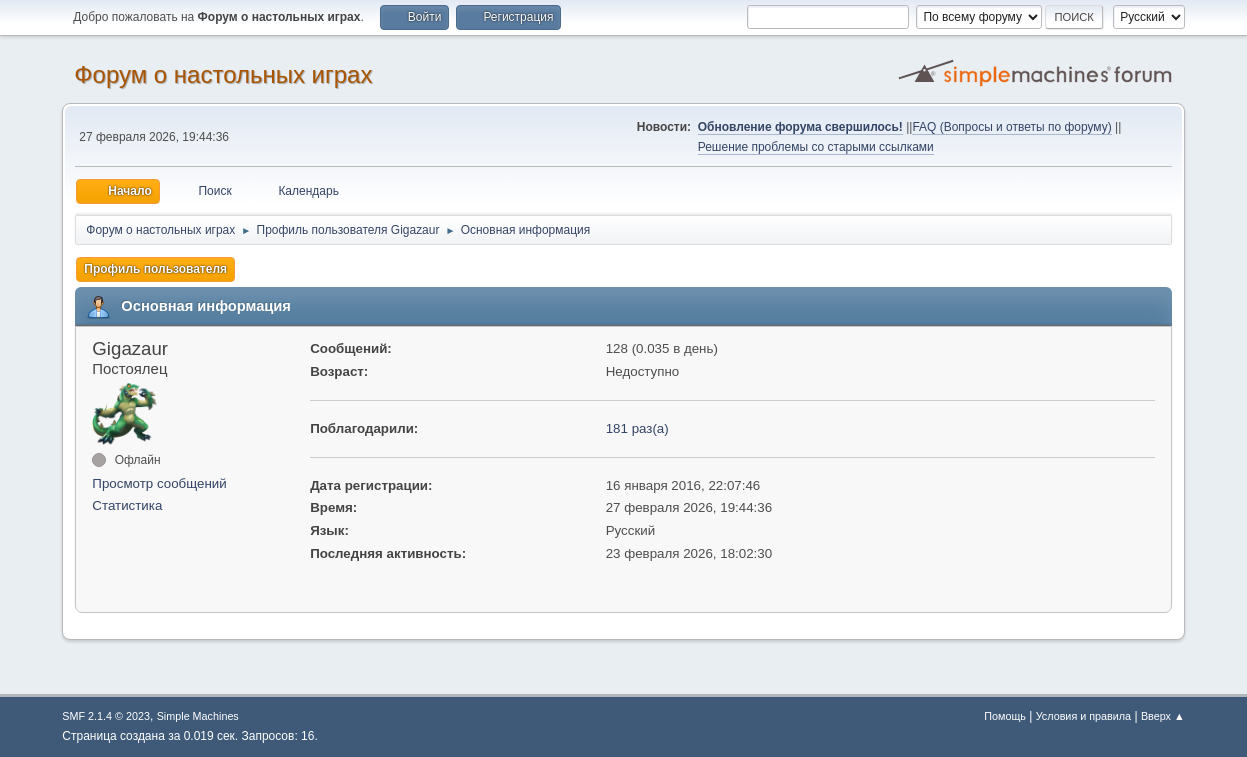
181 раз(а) (637, 428)
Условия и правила (1083, 716)
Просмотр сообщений (159, 483)
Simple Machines (198, 716)
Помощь (1005, 716)
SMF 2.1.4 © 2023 (106, 716)
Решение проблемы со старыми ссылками (816, 147)
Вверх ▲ (1163, 716)
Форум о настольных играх (223, 74)
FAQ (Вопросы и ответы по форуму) (1011, 127)
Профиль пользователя (155, 269)
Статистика (127, 505)
